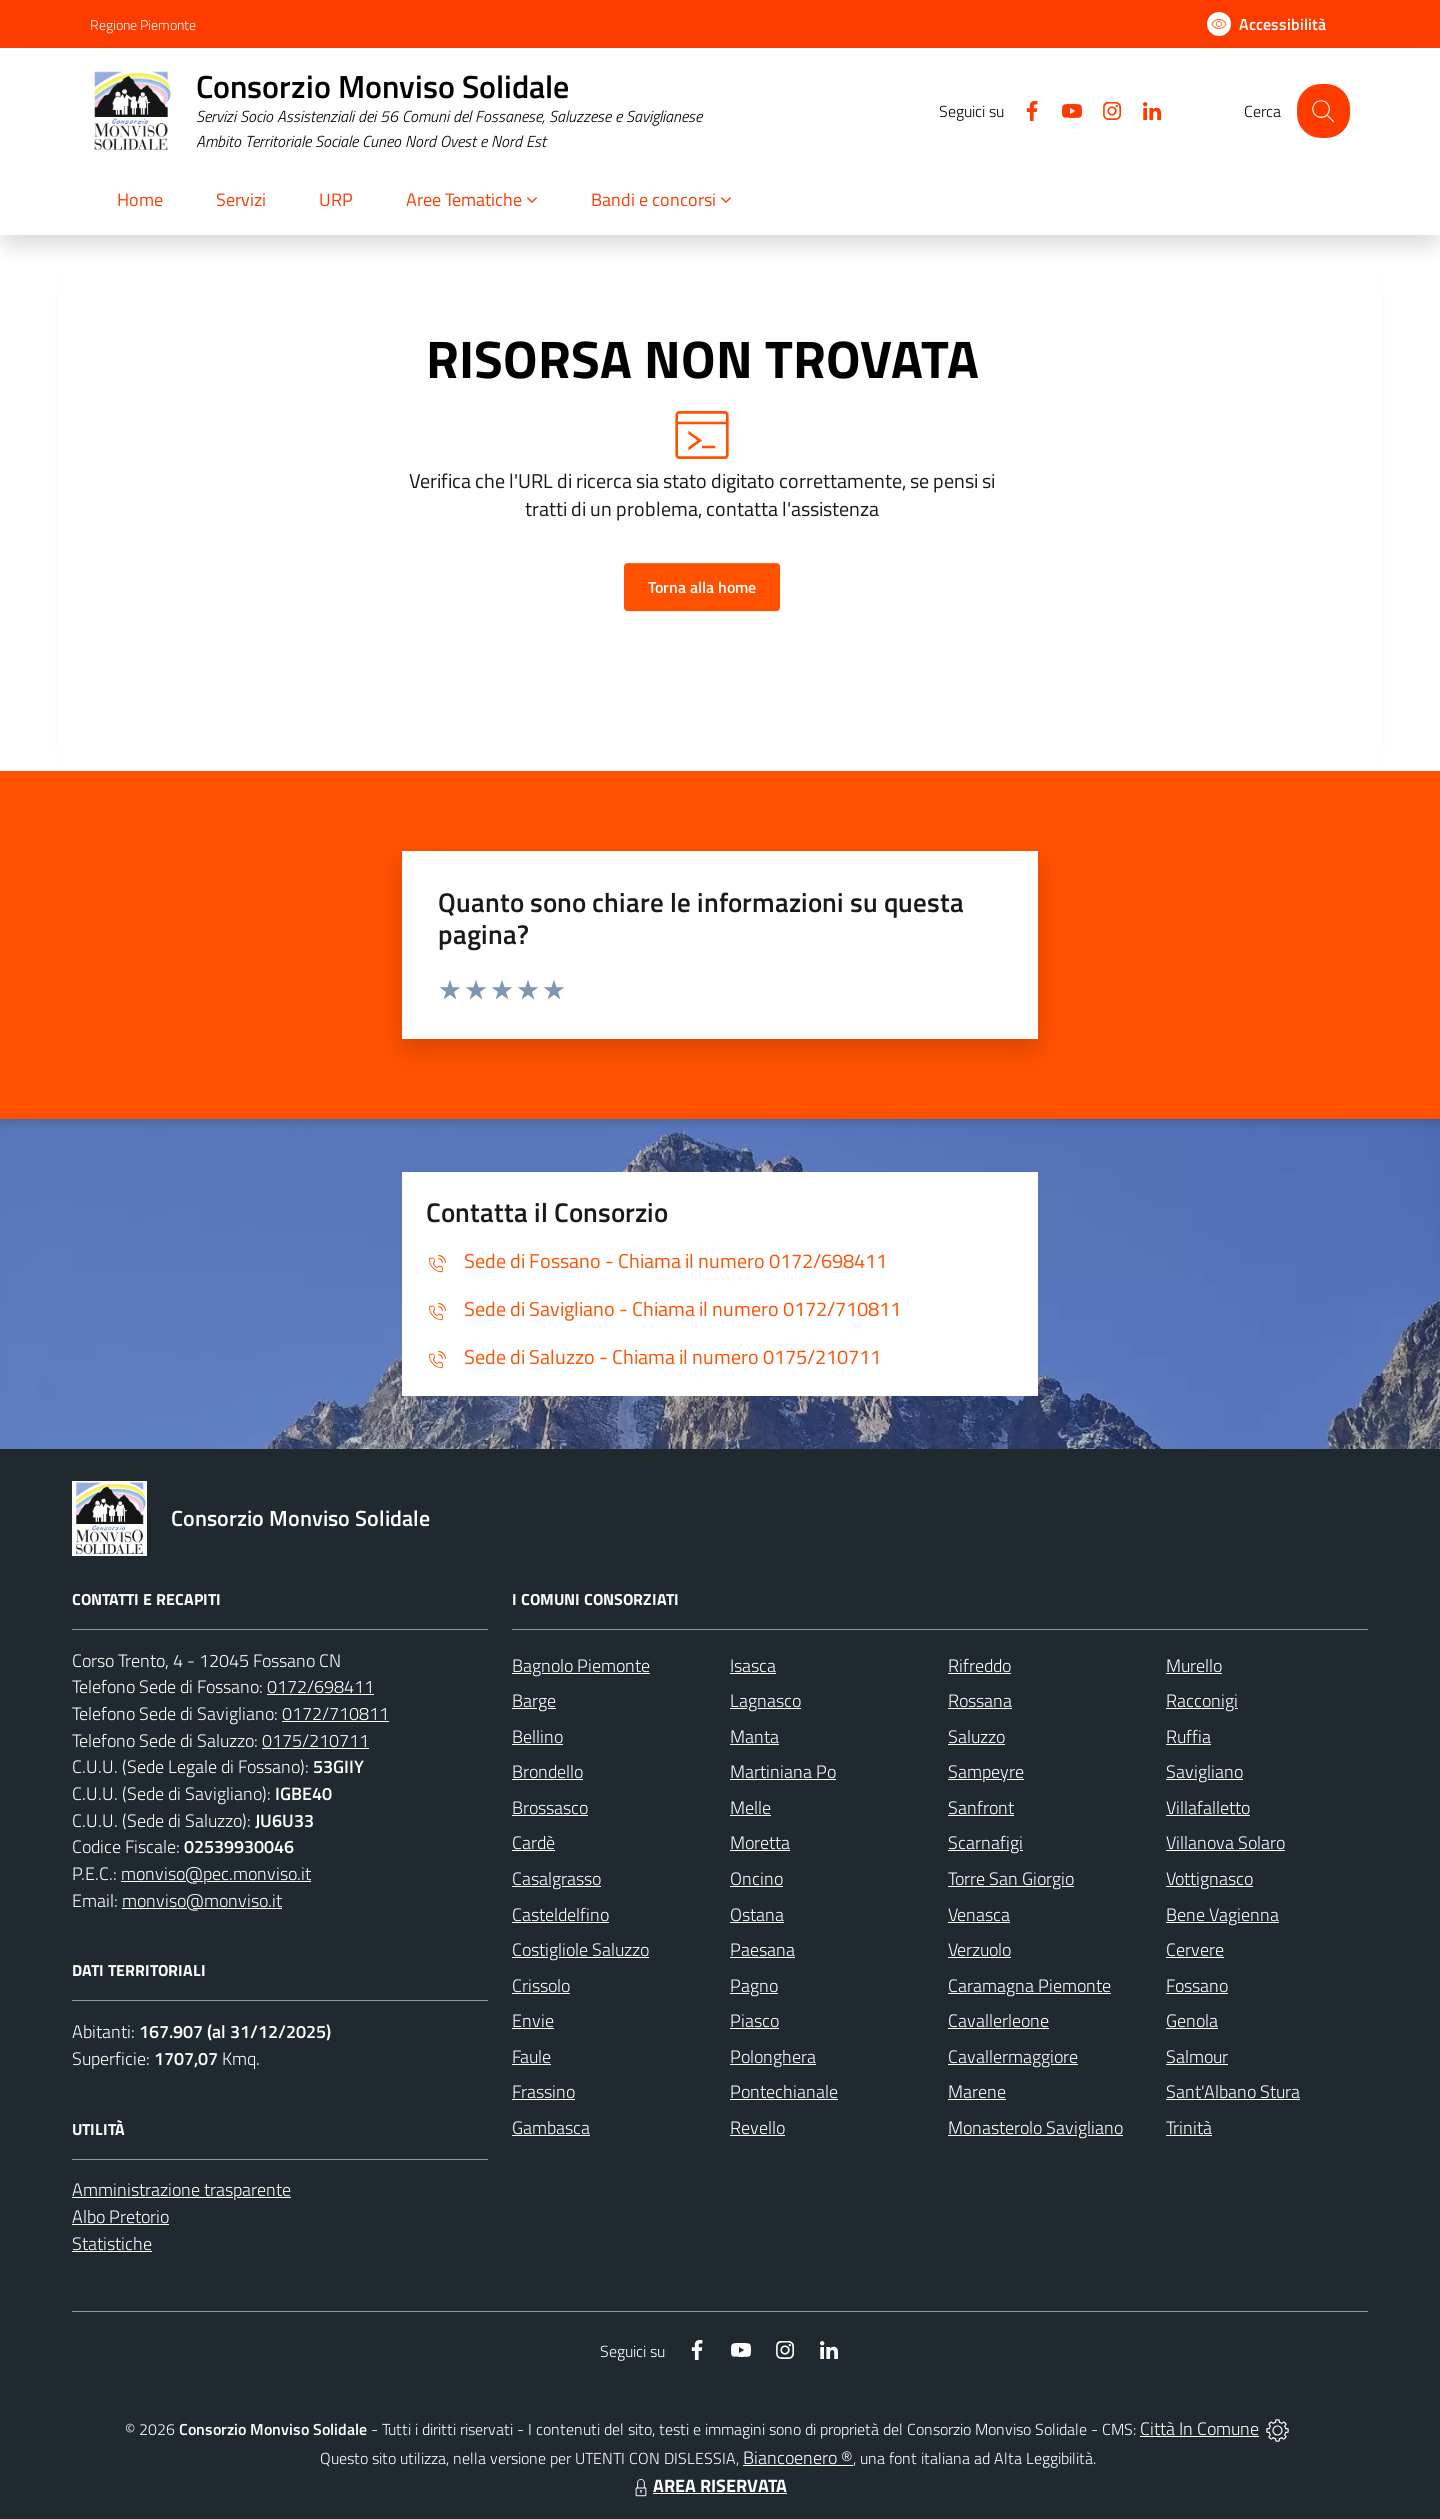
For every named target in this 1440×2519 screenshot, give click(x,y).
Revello (757, 2127)
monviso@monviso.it (202, 1900)
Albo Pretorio (120, 2216)
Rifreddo (979, 1665)
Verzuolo (979, 1949)
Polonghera (773, 2056)
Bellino (537, 1736)
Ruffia (1188, 1736)
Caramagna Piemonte (1029, 1985)
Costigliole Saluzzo (580, 1949)
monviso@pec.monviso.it (216, 1873)
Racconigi (1202, 1700)
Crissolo (541, 1985)
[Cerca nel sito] (1323, 110)
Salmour (1197, 2056)
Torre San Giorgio (1011, 1878)
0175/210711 (315, 1740)
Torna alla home (702, 587)
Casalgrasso (556, 1878)
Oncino (756, 1878)
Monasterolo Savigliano (1035, 2127)
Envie (533, 2020)
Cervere (1195, 1949)
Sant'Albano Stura (1233, 2091)
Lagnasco (765, 1700)
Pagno (754, 1985)
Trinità (1189, 2127)
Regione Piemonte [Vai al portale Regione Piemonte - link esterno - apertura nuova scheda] (143, 24)
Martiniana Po (783, 1771)
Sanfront (981, 1807)
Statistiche (112, 2243)
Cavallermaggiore (1013, 2056)
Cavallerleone (998, 2020)
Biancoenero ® (798, 2457)
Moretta (760, 1842)
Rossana (980, 1700)
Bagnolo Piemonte (581, 1665)
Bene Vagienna (1222, 1914)
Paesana (762, 1949)
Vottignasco (1209, 1878)
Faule (531, 2056)
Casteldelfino (560, 1914)
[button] (472, 201)
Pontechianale (784, 2091)
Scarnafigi (985, 1842)
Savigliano (1204, 1771)
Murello (1194, 1665)
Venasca (979, 1914)
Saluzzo (976, 1736)
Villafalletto (1208, 1807)
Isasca (753, 1665)
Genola (1192, 2020)
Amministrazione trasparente (181, 2189)
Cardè (533, 1842)
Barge (534, 1700)
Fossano (1197, 1985)
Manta (754, 1736)
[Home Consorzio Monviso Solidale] (396, 111)
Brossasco (550, 1807)
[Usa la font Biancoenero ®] (1266, 24)
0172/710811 (335, 1713)
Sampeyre (986, 1771)
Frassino (543, 2091)
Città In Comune (1199, 2428)
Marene (977, 2091)
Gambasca (551, 2127)
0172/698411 (320, 1686)
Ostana (757, 1914)
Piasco (754, 2020)
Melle (750, 1807)
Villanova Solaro (1225, 1842)
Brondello (547, 1771)
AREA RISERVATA (708, 2485)
